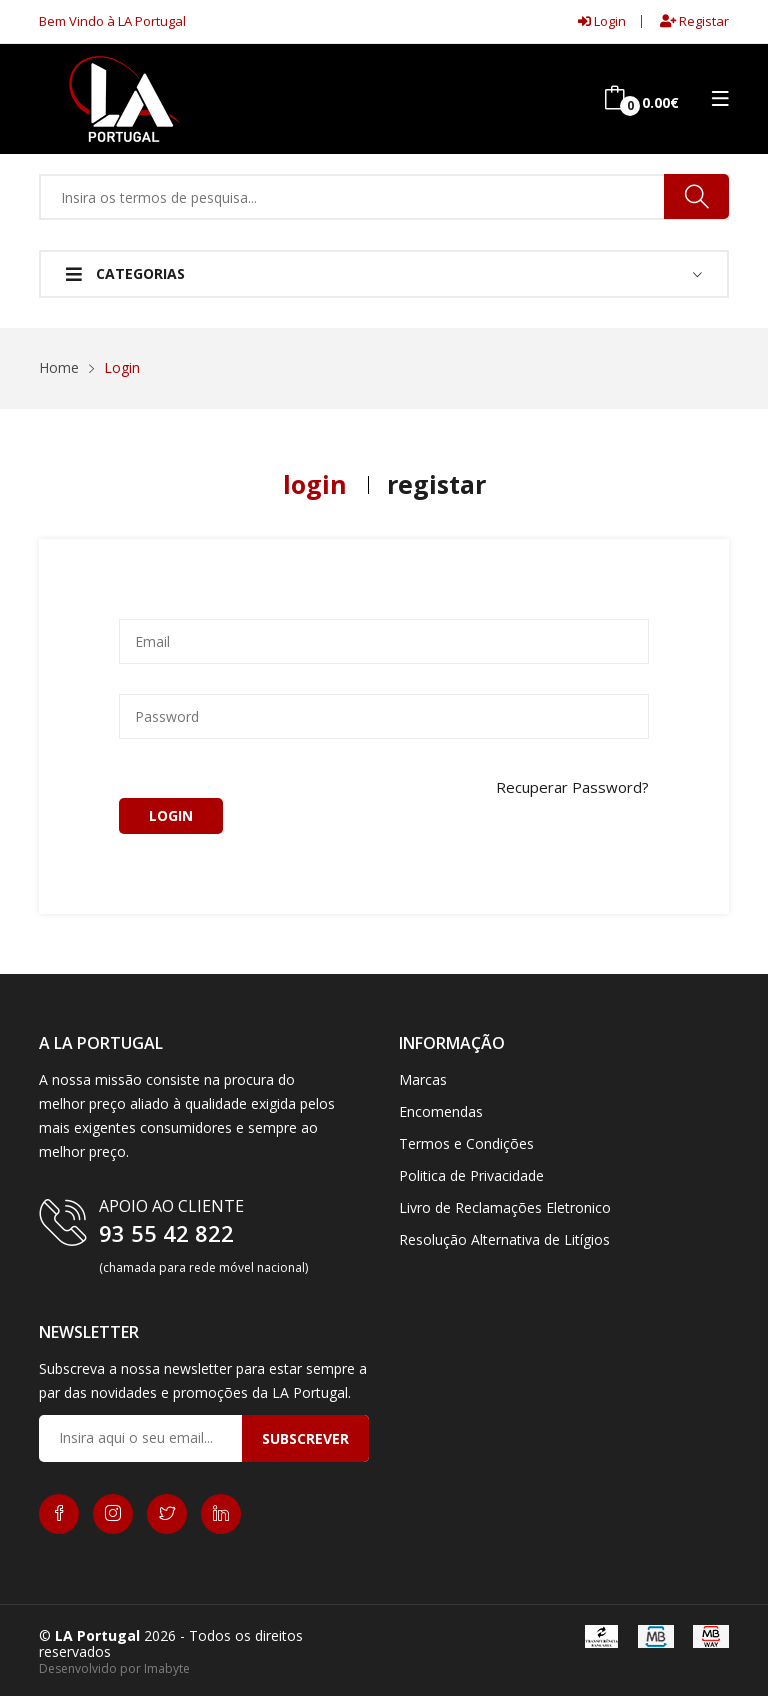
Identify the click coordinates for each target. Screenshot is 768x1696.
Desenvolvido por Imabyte (114, 1668)
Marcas (423, 1079)
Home (59, 367)
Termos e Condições (466, 1143)
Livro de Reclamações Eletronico (505, 1207)
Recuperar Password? (572, 787)
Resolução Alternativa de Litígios (504, 1239)
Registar (694, 21)
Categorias (125, 273)
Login (602, 21)
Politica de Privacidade (471, 1175)
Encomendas (441, 1111)
